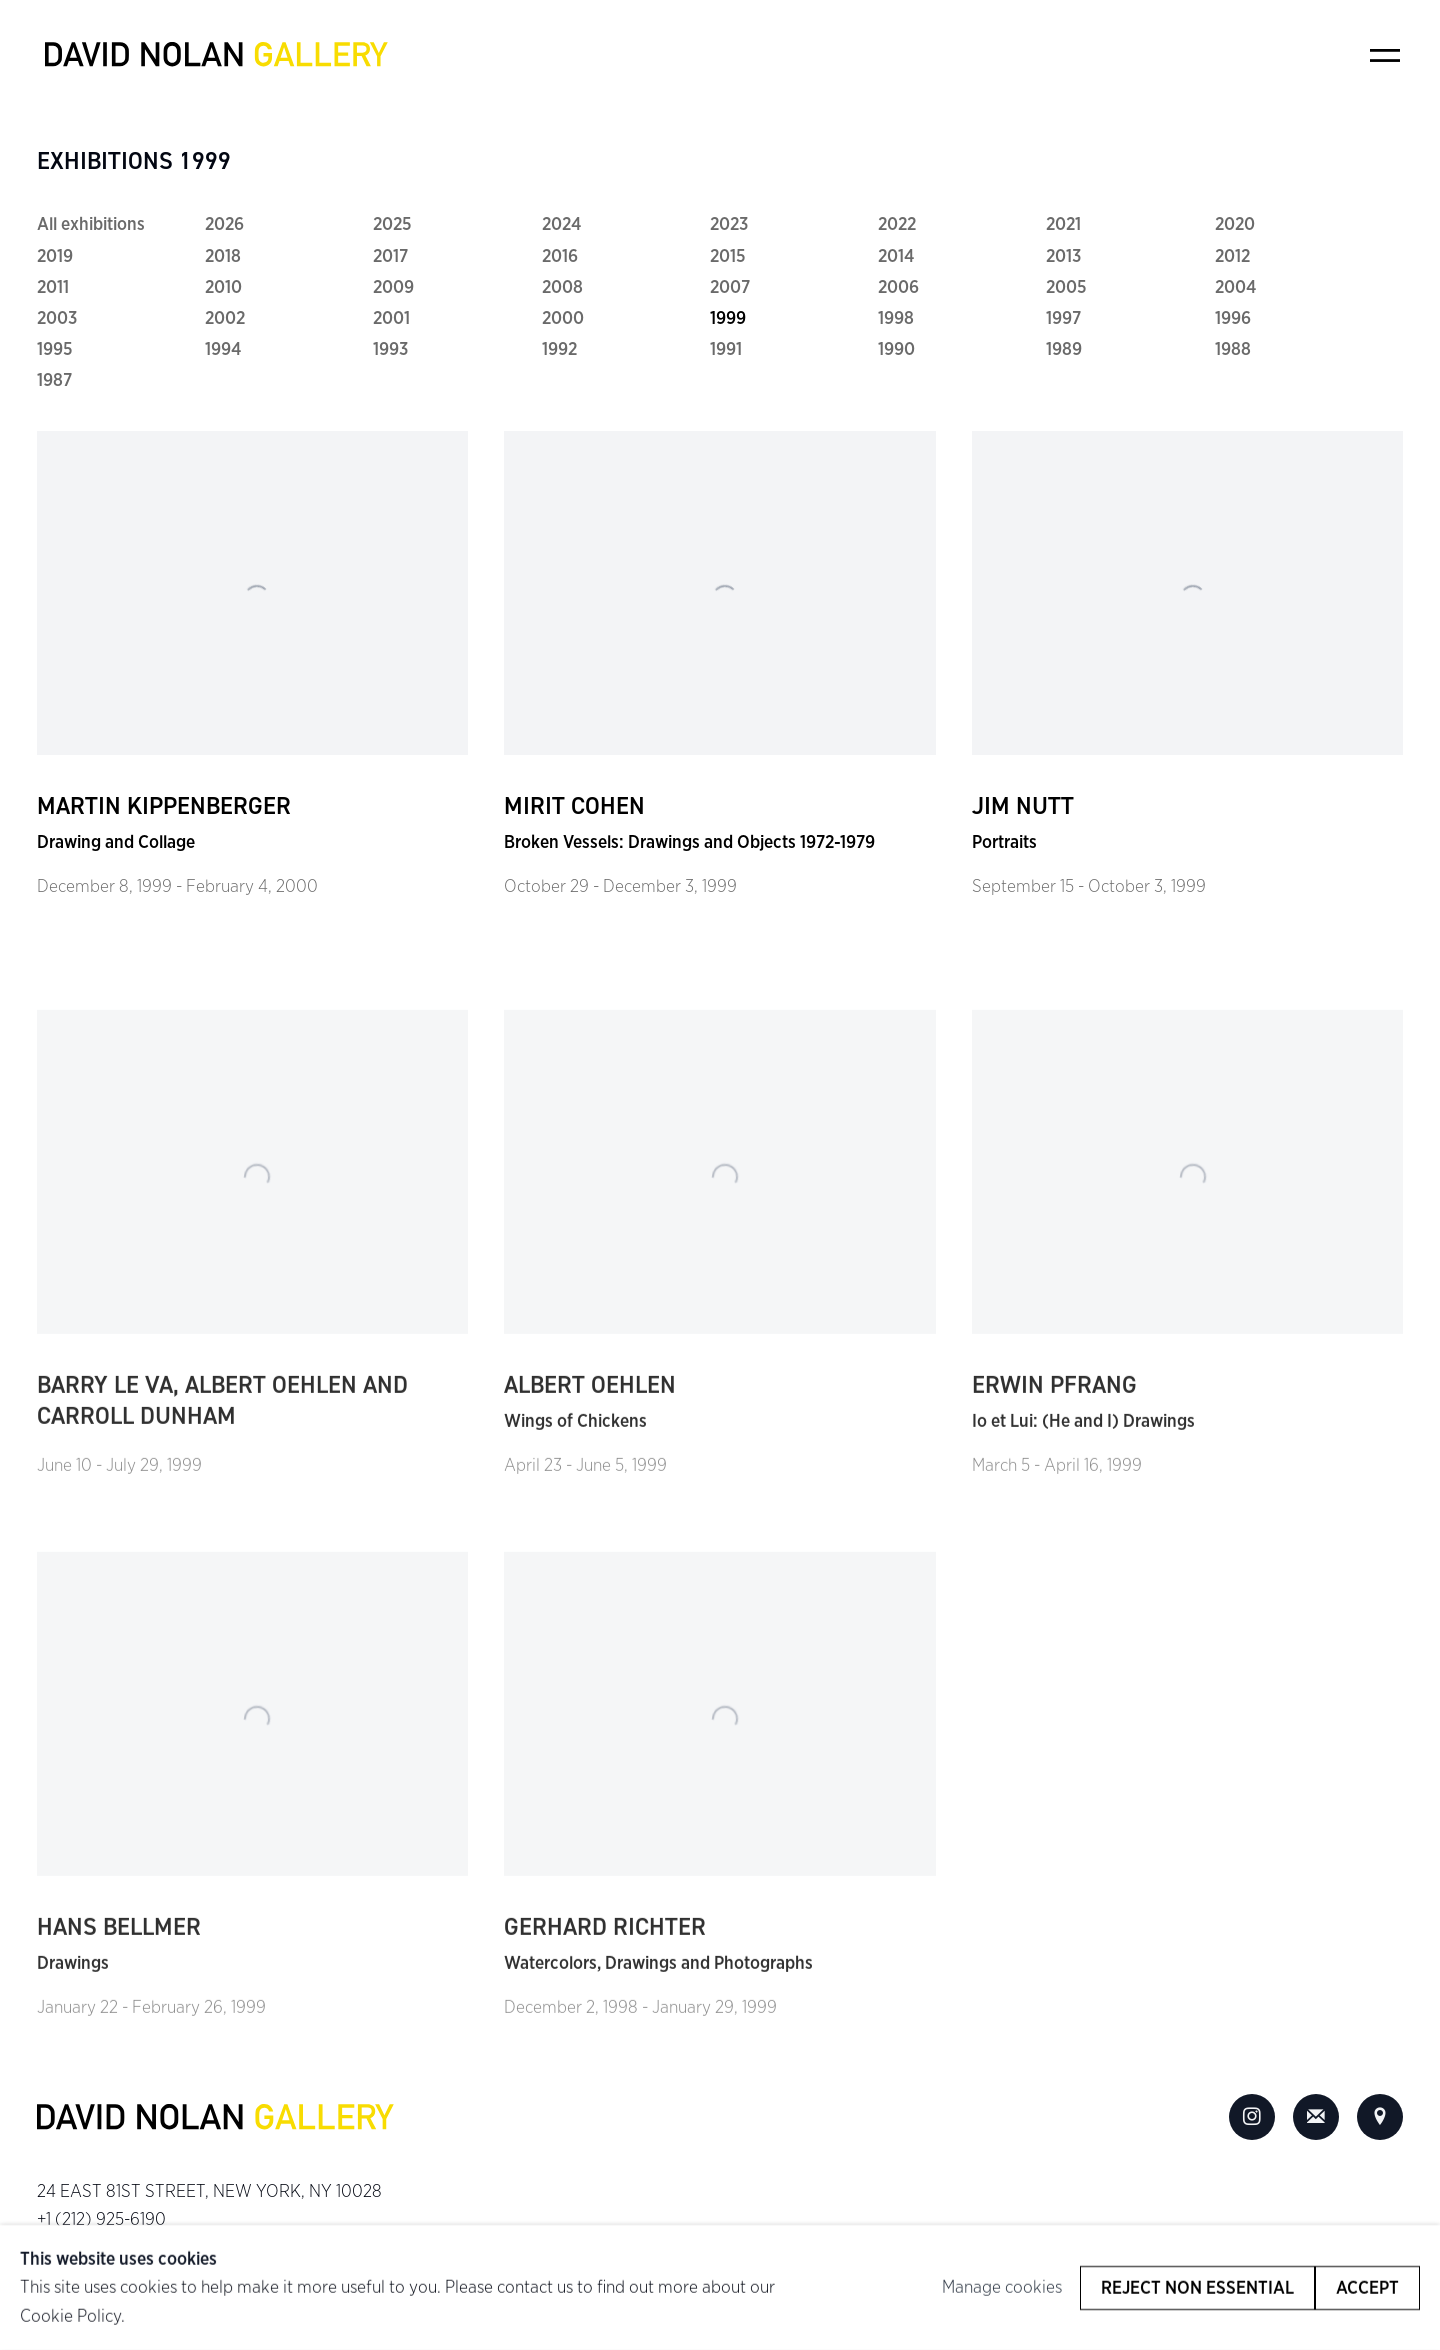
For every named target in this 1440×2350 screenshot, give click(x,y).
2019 (55, 256)
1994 (223, 349)
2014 (896, 256)
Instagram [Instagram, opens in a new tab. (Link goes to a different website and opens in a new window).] (1252, 2117)
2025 (392, 224)
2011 (53, 287)
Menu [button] (1385, 55)
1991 (726, 349)
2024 (561, 224)
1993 (390, 349)
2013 (1063, 256)
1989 (1064, 349)
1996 (1233, 318)
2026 (224, 224)
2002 (225, 318)
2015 (728, 256)
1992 (559, 349)
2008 (562, 287)
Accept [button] (1367, 2287)
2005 (1066, 287)
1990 (896, 349)
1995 (55, 349)
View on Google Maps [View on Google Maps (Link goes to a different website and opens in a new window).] (1380, 2117)
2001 (391, 318)
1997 (1063, 318)
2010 (223, 287)
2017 (390, 256)
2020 (1235, 224)
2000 (563, 318)
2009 (393, 287)
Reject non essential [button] (1197, 2287)
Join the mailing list (1316, 2117)
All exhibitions (91, 224)
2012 (1232, 256)
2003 (57, 318)
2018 (223, 256)
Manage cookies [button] (1002, 2286)
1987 (54, 380)
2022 (897, 224)
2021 (1063, 224)
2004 (1235, 287)
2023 (729, 224)
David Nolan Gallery (217, 55)
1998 (896, 318)
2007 (730, 287)
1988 (1233, 349)
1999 (728, 318)
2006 (898, 287)
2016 (560, 256)
